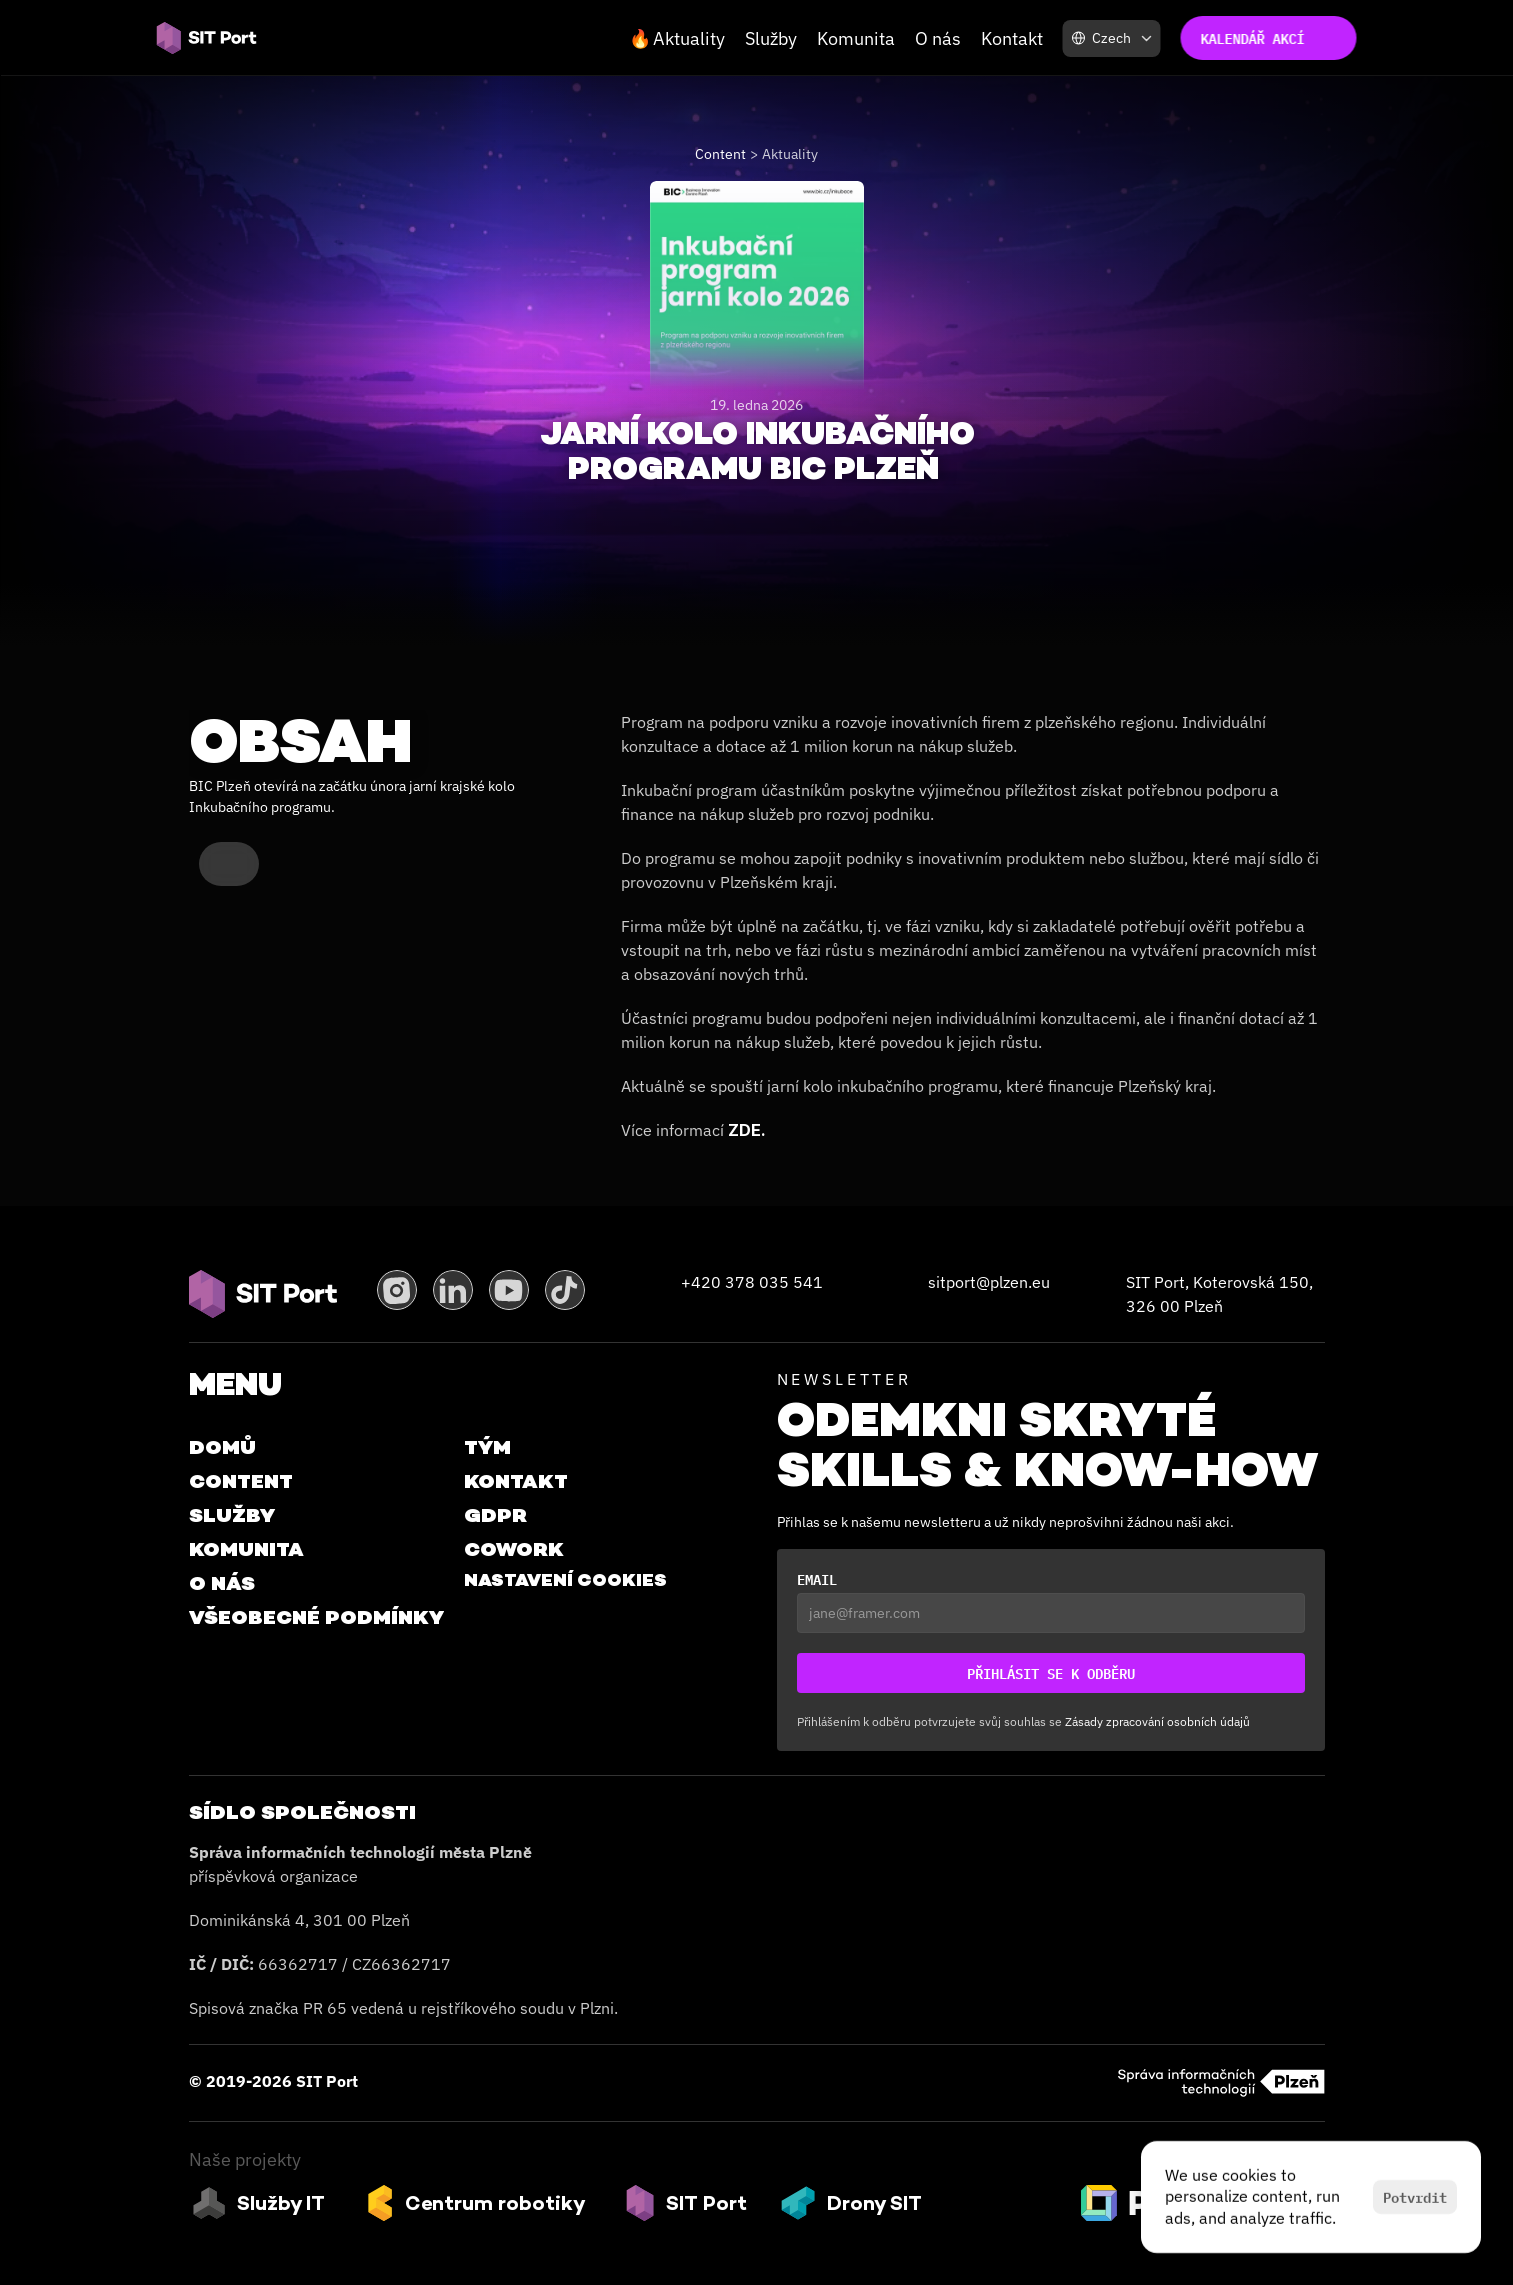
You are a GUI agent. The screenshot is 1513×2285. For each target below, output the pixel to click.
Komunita (856, 38)
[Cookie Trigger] (565, 1580)
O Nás (222, 1583)
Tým (487, 1447)
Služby (771, 38)
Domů (222, 1447)
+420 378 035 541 (752, 1282)
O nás (938, 38)
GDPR (495, 1515)
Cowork (514, 1549)
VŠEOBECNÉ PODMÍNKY (316, 1617)
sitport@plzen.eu (989, 1282)
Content (720, 154)
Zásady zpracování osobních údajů (1157, 1721)
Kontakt (1012, 38)
